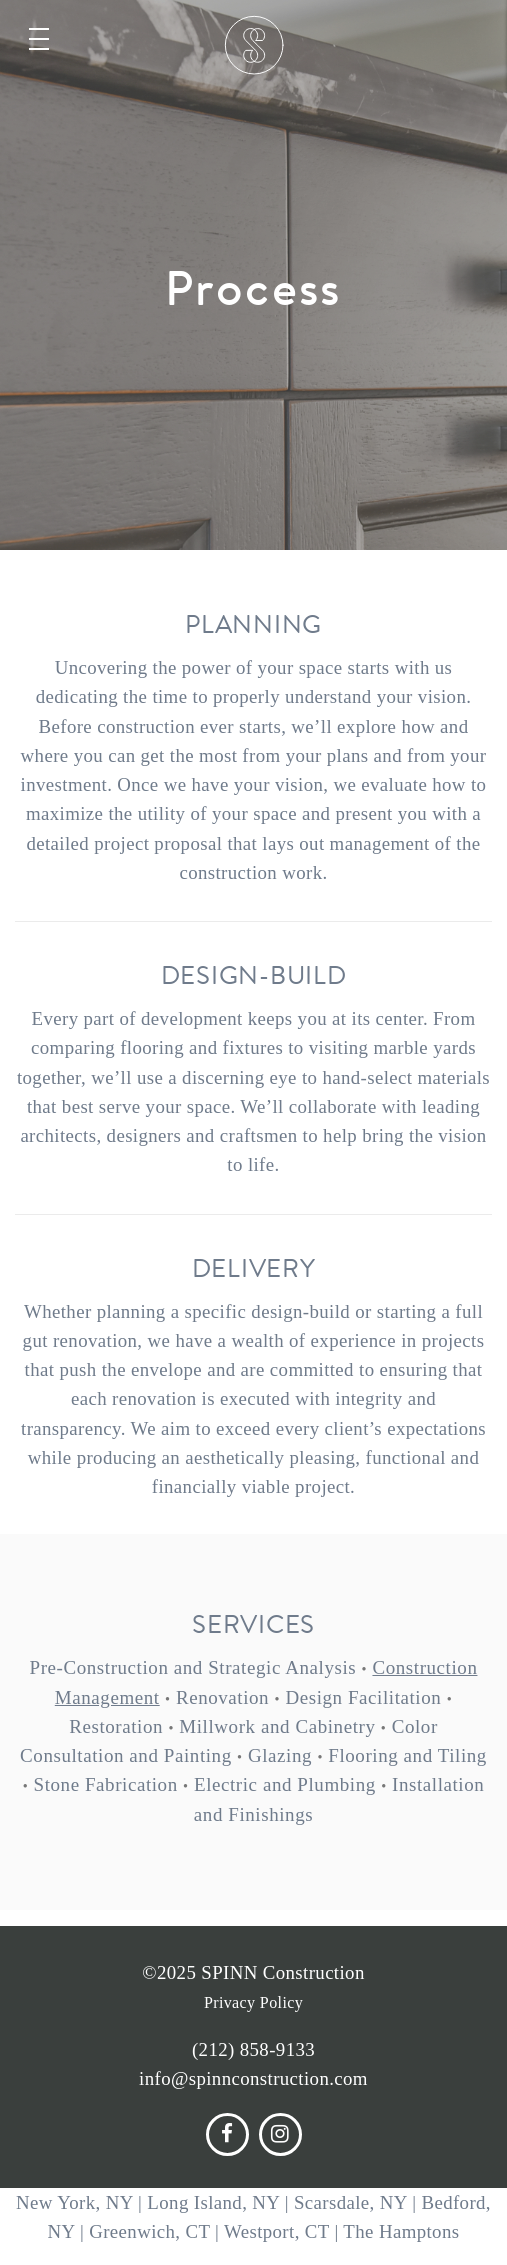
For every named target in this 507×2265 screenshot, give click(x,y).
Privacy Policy (253, 2002)
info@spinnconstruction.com (253, 2078)
